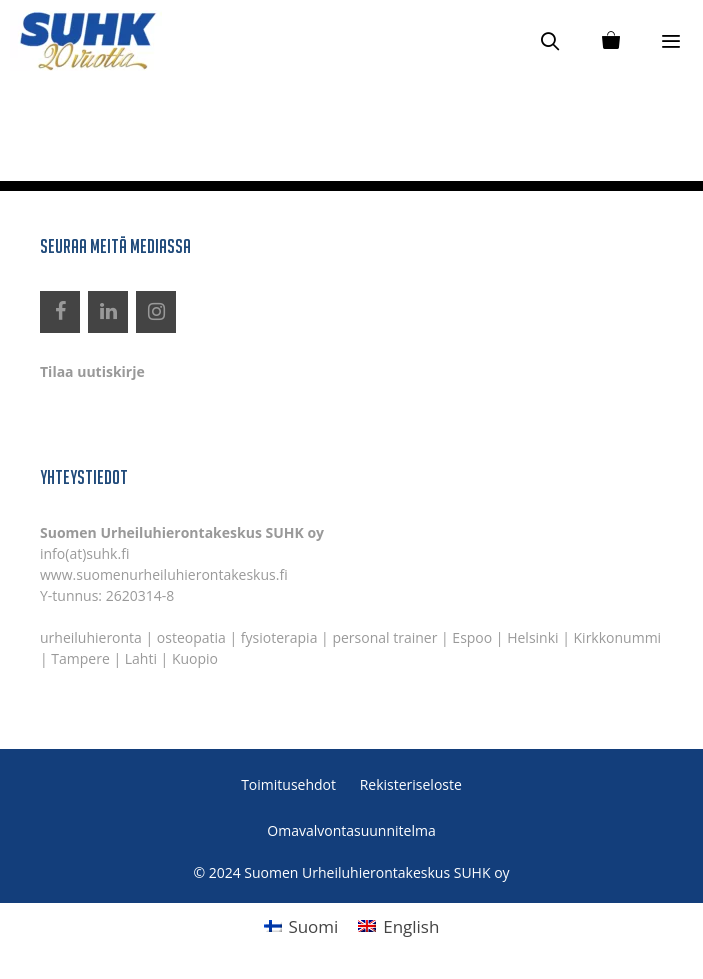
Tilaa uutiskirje (92, 371)
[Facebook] (60, 312)
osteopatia (191, 637)
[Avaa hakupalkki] (550, 40)
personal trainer (384, 637)
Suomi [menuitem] (313, 926)
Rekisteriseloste (411, 784)
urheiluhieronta (91, 637)
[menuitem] (301, 926)
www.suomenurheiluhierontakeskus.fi (164, 574)
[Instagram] (156, 312)
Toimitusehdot (288, 784)
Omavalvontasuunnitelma (351, 830)
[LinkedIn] (108, 312)
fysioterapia (279, 637)
